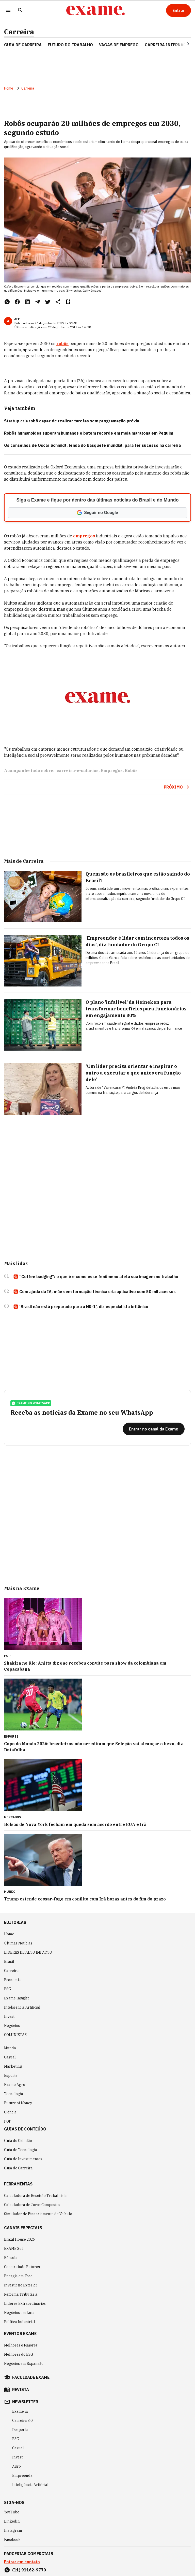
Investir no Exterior (20, 2285)
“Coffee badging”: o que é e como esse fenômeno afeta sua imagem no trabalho (95, 1277)
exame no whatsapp (30, 1403)
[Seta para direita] (182, 44)
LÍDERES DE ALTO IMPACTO (28, 1952)
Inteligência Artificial (22, 2007)
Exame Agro (14, 2084)
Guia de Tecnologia (20, 2150)
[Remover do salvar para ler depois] (68, 302)
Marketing (13, 2066)
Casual (10, 2057)
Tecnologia (13, 2094)
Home (8, 88)
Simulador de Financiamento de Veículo (38, 2214)
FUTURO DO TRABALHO (70, 44)
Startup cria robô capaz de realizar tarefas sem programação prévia (71, 420)
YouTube (11, 2512)
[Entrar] (178, 10)
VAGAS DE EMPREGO (119, 44)
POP (7, 2121)
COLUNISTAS (15, 2035)
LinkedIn (12, 2521)
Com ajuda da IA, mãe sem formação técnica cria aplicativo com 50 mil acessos (94, 1292)
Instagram (13, 2530)
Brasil (9, 1961)
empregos (84, 535)
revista (20, 2389)
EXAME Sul (13, 2248)
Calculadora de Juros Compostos (32, 2204)
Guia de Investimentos (23, 2159)
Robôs (131, 770)
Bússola (11, 2257)
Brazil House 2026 (19, 2239)
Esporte (11, 2075)
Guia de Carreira (23, 44)
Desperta (20, 2429)
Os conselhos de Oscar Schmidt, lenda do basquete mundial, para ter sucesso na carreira (92, 445)
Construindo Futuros (22, 2267)
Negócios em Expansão (23, 2363)
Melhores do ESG (18, 2354)
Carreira (19, 31)
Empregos (112, 770)
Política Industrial (19, 2322)
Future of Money (18, 2103)
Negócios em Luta (19, 2312)
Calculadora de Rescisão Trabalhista (35, 2195)
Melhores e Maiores (21, 2345)
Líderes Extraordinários (25, 2303)
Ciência (10, 2112)
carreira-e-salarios (78, 770)
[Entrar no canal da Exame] (154, 1429)
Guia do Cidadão (18, 2140)
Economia (12, 1980)
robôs (62, 343)
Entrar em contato (22, 2561)
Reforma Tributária (21, 2294)
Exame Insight (16, 1998)
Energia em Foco (18, 2276)
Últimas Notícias (18, 1943)
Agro (16, 2466)
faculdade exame (31, 2377)
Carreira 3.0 (22, 2420)
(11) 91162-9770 (29, 2569)
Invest (9, 2016)
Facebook (12, 2539)
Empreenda (22, 2475)
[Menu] (8, 10)
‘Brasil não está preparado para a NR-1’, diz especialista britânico (80, 1307)
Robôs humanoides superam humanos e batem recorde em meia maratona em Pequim (88, 433)
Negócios (12, 2025)
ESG (7, 1989)
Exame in (20, 2411)
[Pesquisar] (20, 10)
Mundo (10, 2048)
